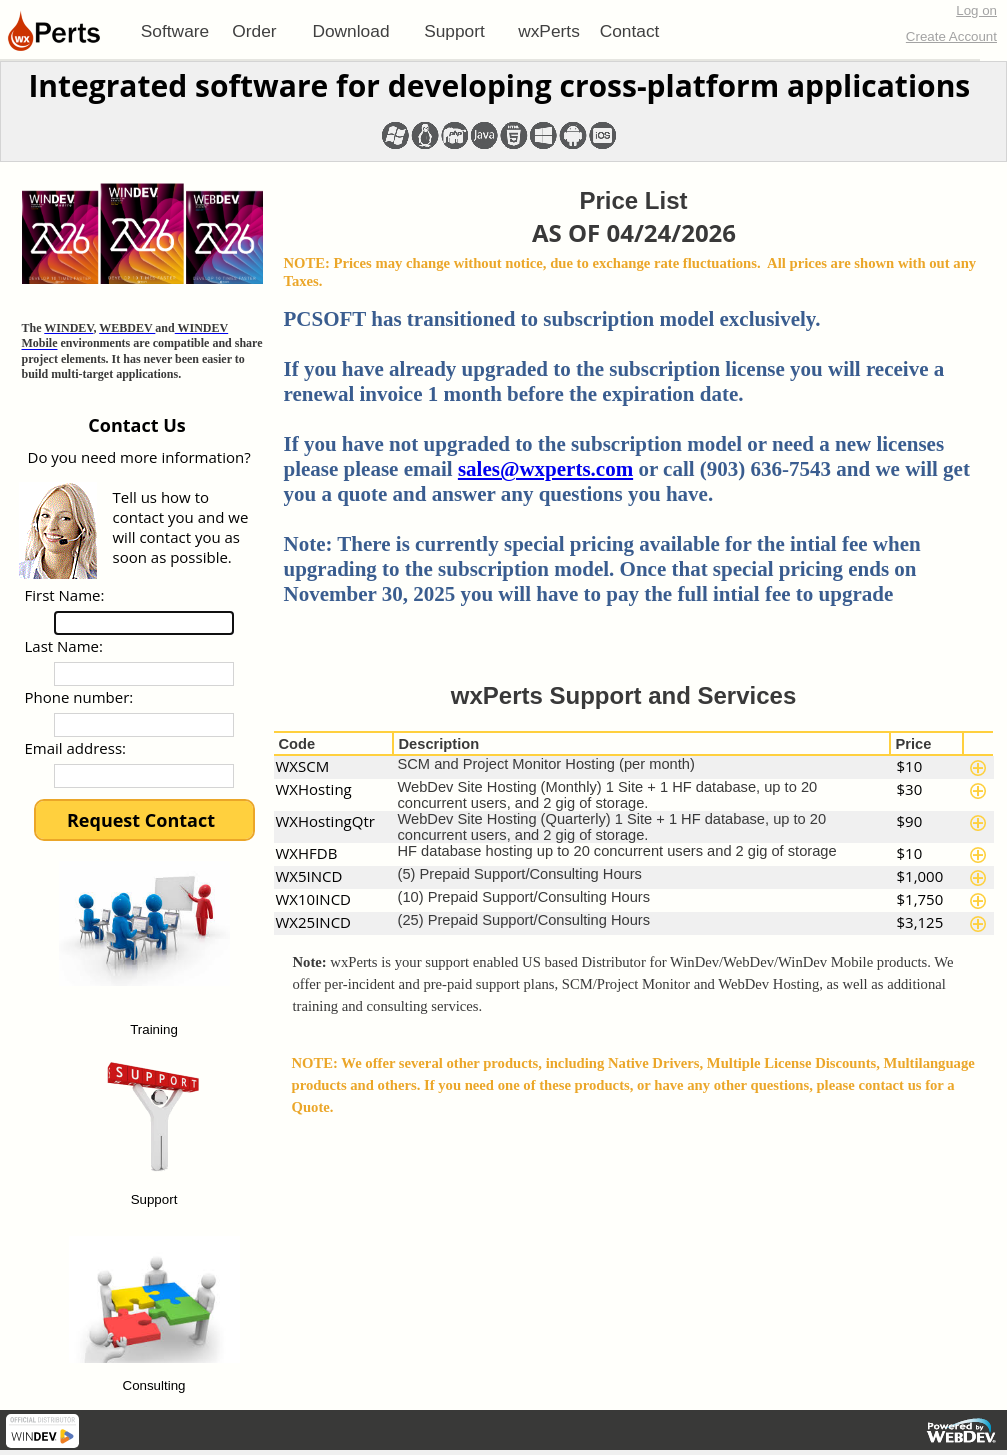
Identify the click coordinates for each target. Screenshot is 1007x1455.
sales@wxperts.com (545, 469)
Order (254, 31)
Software (175, 31)
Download (350, 31)
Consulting (154, 1386)
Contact (630, 31)
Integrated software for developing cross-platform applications (499, 85)
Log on (976, 10)
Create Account (951, 36)
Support (454, 31)
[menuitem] (175, 31)
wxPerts (549, 31)
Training (154, 1030)
